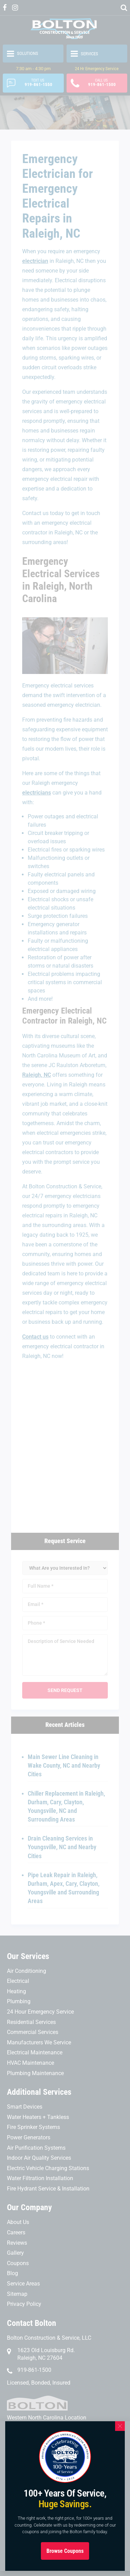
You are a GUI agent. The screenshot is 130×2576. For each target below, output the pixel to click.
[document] (65, 1288)
